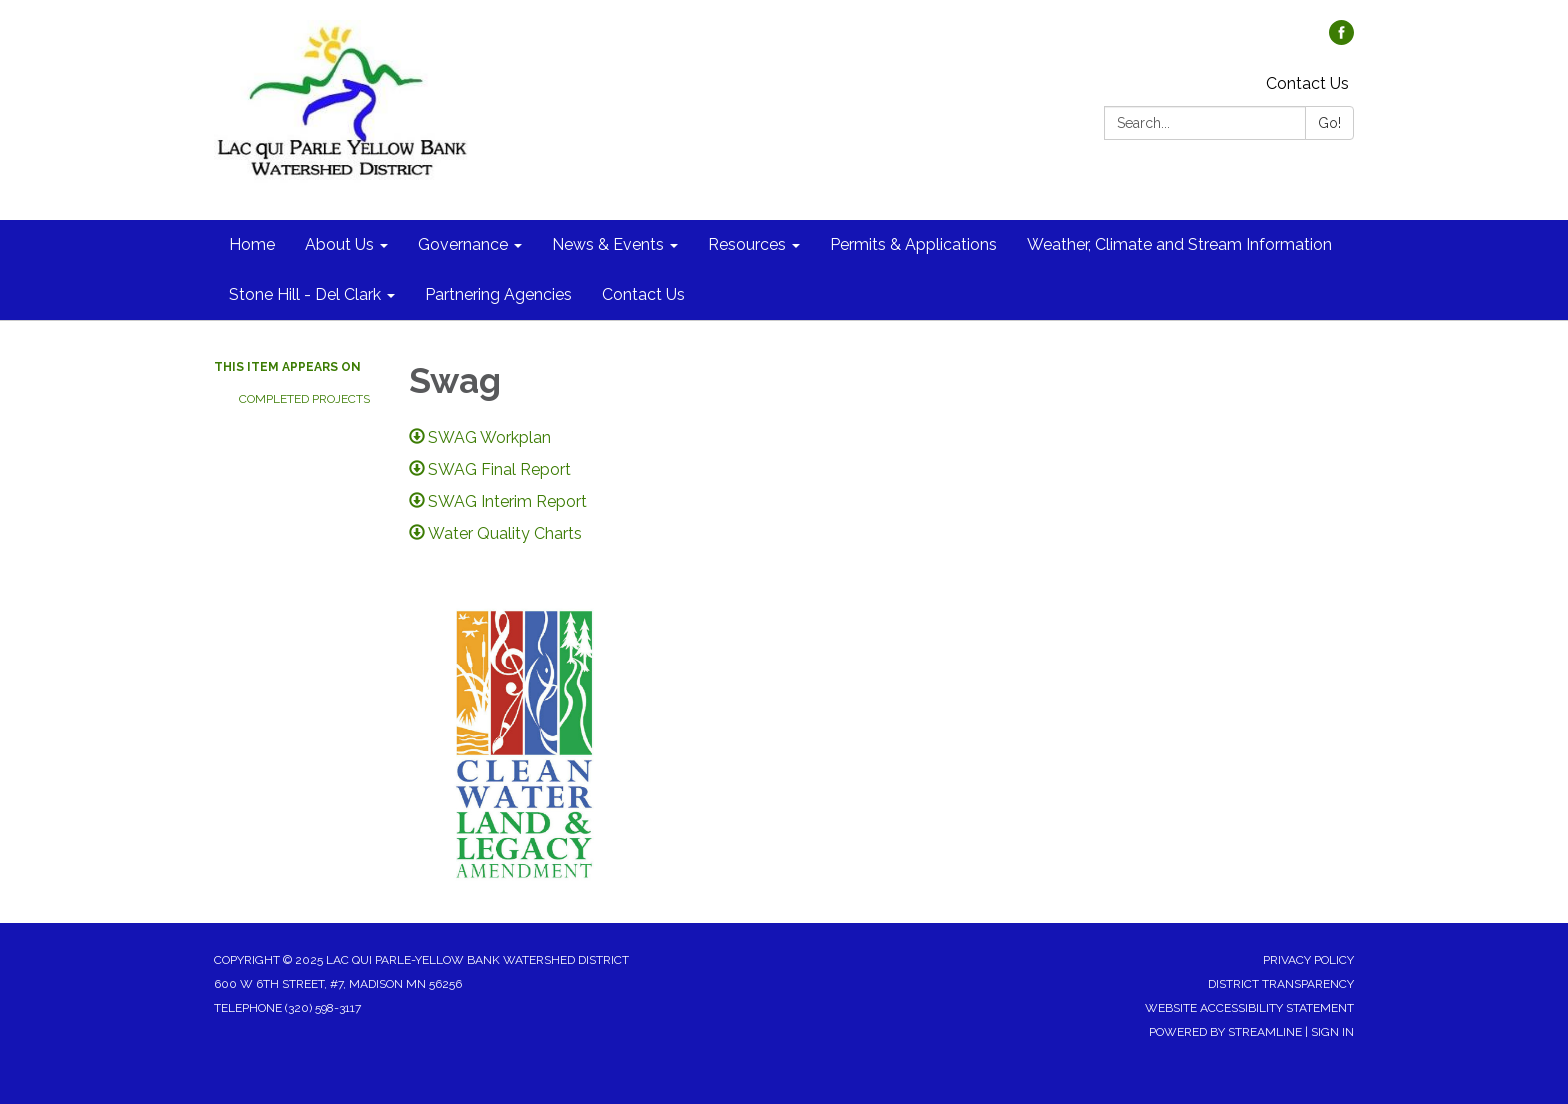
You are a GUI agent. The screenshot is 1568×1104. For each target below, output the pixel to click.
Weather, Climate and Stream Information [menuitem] (1179, 244)
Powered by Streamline (1225, 1032)
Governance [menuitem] (463, 244)
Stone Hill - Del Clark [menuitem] (305, 294)
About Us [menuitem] (339, 244)
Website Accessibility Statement (1249, 1008)
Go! (1329, 123)
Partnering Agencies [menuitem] (498, 294)
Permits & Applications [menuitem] (913, 244)
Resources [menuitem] (747, 244)
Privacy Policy (1308, 960)
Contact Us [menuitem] (643, 294)
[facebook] (1341, 39)
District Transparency (1281, 984)
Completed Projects (304, 399)
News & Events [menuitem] (608, 244)
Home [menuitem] (252, 244)
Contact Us (1307, 83)
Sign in (1332, 1032)
